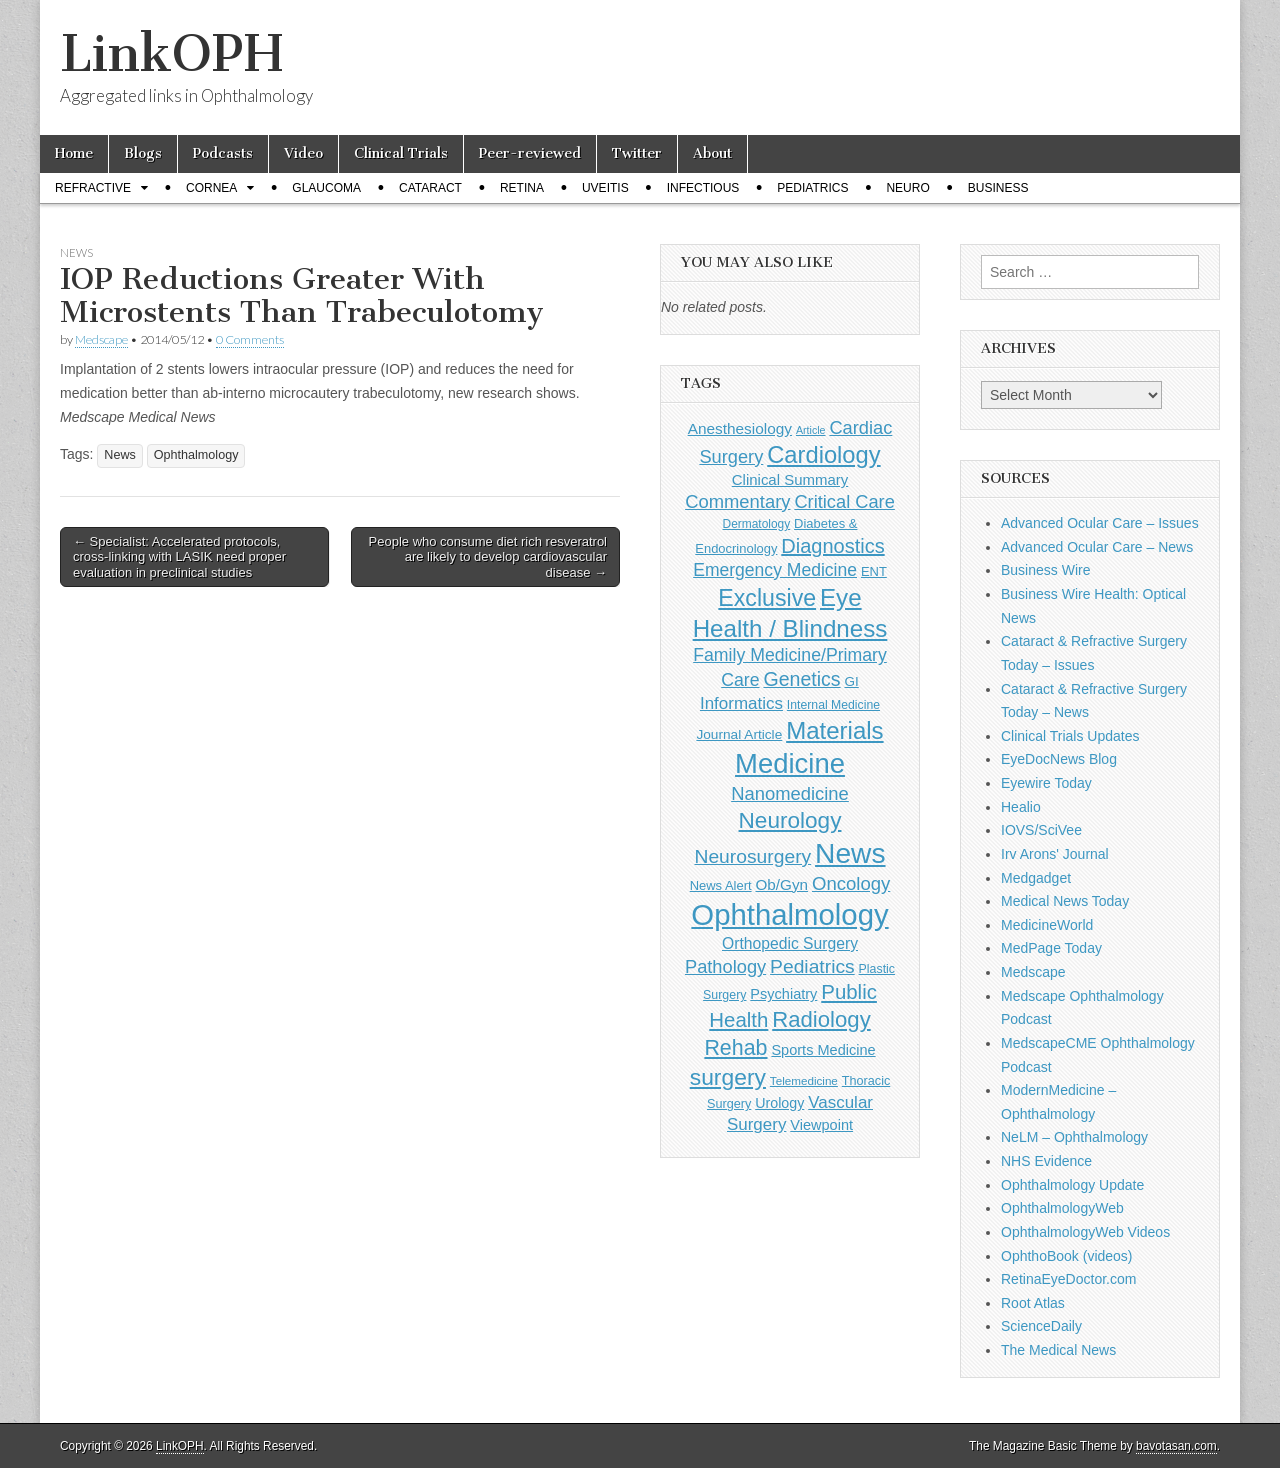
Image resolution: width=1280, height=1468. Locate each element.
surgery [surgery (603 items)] (728, 1077)
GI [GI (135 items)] (851, 681)
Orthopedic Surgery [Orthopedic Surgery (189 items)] (790, 943)
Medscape (101, 339)
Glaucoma (326, 188)
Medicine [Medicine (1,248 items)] (790, 763)
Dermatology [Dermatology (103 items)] (757, 524)
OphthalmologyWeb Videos (1085, 1232)
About (712, 153)
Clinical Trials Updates (1070, 736)
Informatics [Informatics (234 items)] (741, 703)
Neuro (907, 188)
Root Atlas (1033, 1303)
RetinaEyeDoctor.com (1068, 1279)
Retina (522, 188)
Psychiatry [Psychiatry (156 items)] (783, 994)
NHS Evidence (1046, 1161)
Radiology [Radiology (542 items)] (821, 1019)
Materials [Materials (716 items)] (834, 730)
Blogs (143, 153)
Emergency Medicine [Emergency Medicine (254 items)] (775, 570)
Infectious (703, 188)
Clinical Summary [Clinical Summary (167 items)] (790, 479)
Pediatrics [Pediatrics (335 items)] (812, 966)
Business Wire (1045, 570)
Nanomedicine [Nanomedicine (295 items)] (790, 793)
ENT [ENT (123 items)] (874, 571)
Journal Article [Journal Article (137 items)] (739, 734)
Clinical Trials (401, 153)
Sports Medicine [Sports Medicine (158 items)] (823, 1050)
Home (74, 153)
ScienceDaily (1041, 1326)
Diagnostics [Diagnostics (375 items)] (832, 546)
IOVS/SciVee (1041, 830)
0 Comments (250, 339)
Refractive (93, 188)
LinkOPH (171, 53)
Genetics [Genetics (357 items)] (801, 679)
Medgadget (1036, 878)
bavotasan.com (1176, 1446)
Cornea (211, 188)
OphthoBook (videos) (1067, 1256)
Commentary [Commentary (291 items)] (737, 501)
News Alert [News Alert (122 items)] (721, 885)
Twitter (637, 153)
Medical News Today (1065, 901)
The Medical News (1058, 1350)
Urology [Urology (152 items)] (779, 1103)
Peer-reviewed (530, 153)
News (76, 252)
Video (303, 153)
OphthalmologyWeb (1062, 1208)
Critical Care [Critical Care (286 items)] (844, 501)
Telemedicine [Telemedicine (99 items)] (804, 1080)
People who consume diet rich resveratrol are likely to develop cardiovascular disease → (488, 557)
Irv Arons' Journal (1055, 854)
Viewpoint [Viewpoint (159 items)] (821, 1125)
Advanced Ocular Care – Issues (1100, 523)
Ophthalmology (196, 455)
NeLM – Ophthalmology (1074, 1137)
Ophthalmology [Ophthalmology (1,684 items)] (789, 914)
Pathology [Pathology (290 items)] (725, 966)
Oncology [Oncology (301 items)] (851, 883)
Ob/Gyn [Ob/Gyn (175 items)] (782, 884)
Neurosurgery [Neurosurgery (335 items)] (752, 856)
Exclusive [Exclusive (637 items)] (767, 598)
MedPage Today (1051, 948)
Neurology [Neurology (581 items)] (790, 820)
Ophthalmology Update (1072, 1185)
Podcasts (223, 153)
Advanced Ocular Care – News (1097, 547)
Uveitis (605, 188)
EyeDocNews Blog (1059, 759)
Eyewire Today (1046, 783)
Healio (1021, 807)
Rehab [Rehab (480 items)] (735, 1048)
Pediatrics (812, 188)
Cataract (430, 188)
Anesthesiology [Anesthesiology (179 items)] (740, 428)
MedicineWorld (1047, 925)
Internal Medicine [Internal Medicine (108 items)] (833, 705)
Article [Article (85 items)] (811, 430)
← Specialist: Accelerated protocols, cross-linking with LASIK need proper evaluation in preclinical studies (179, 557)
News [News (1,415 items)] (850, 853)
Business (998, 188)
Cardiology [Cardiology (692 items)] (823, 455)
